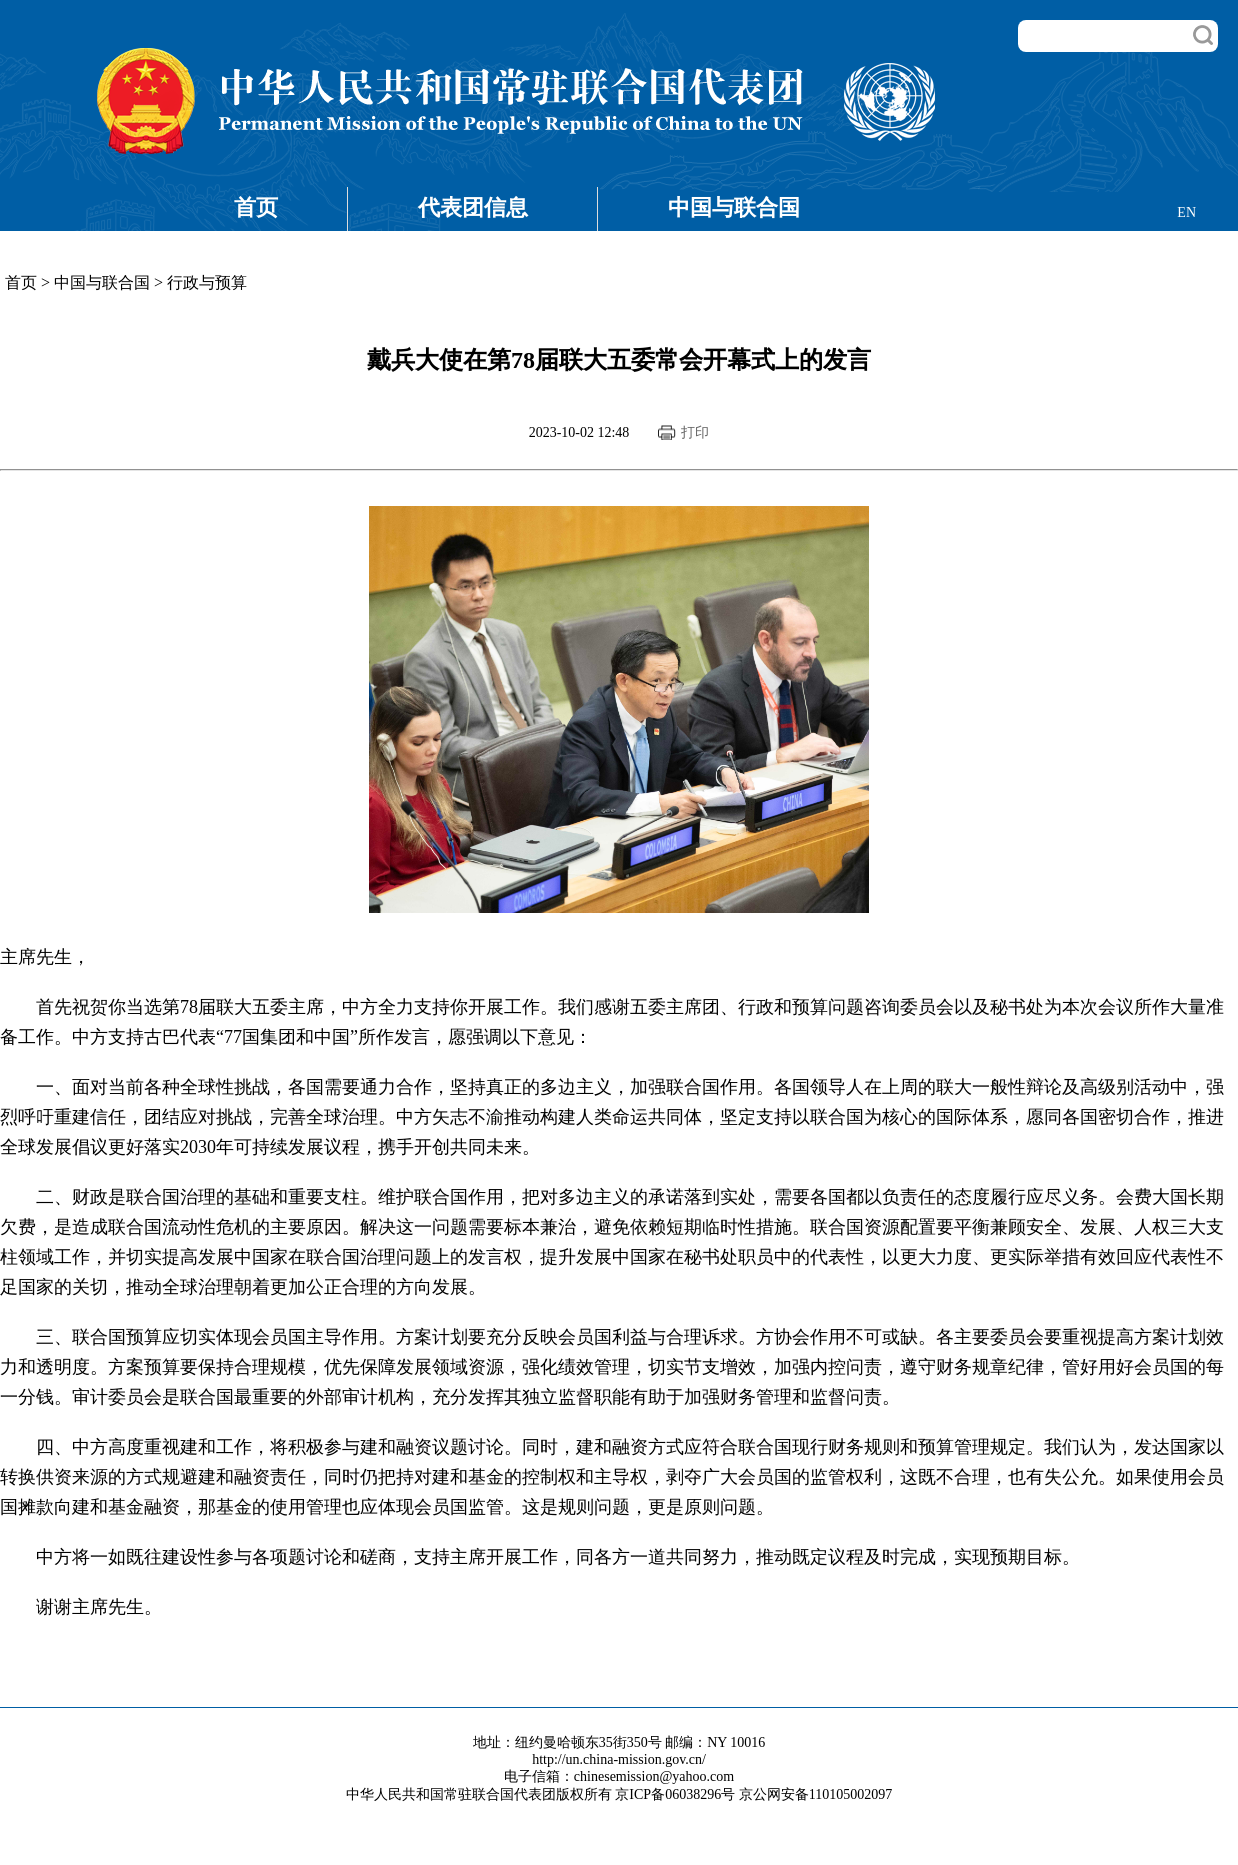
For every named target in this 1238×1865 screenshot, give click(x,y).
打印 (695, 432)
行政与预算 (207, 282)
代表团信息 (473, 207)
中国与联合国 (734, 207)
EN (1186, 212)
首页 (256, 207)
